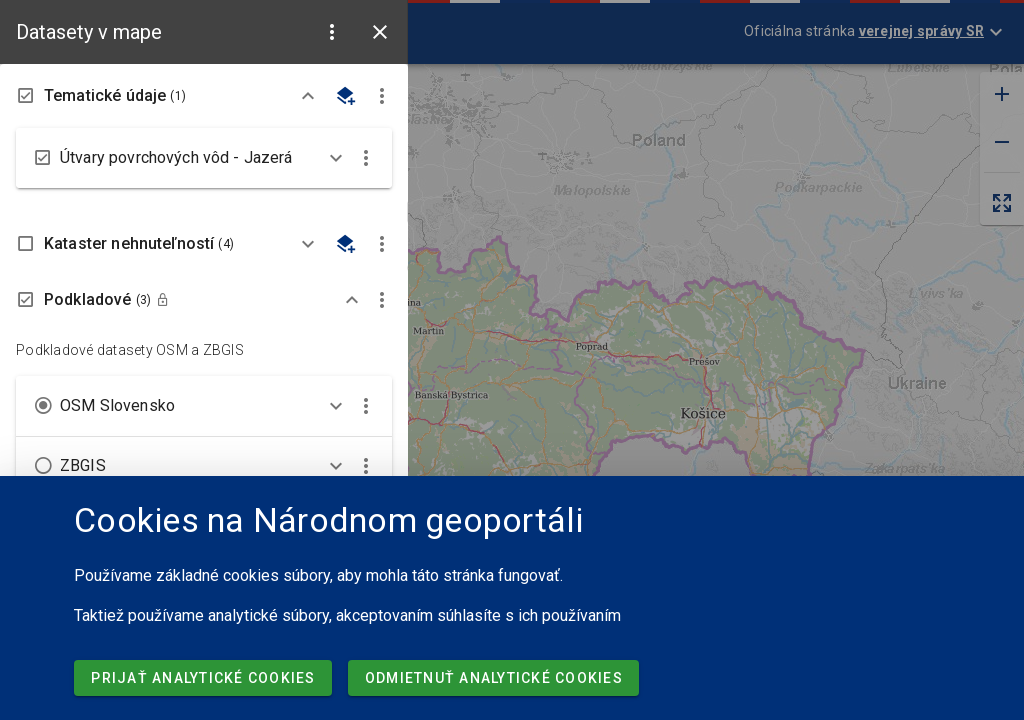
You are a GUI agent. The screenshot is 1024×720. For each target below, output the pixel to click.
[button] (332, 32)
